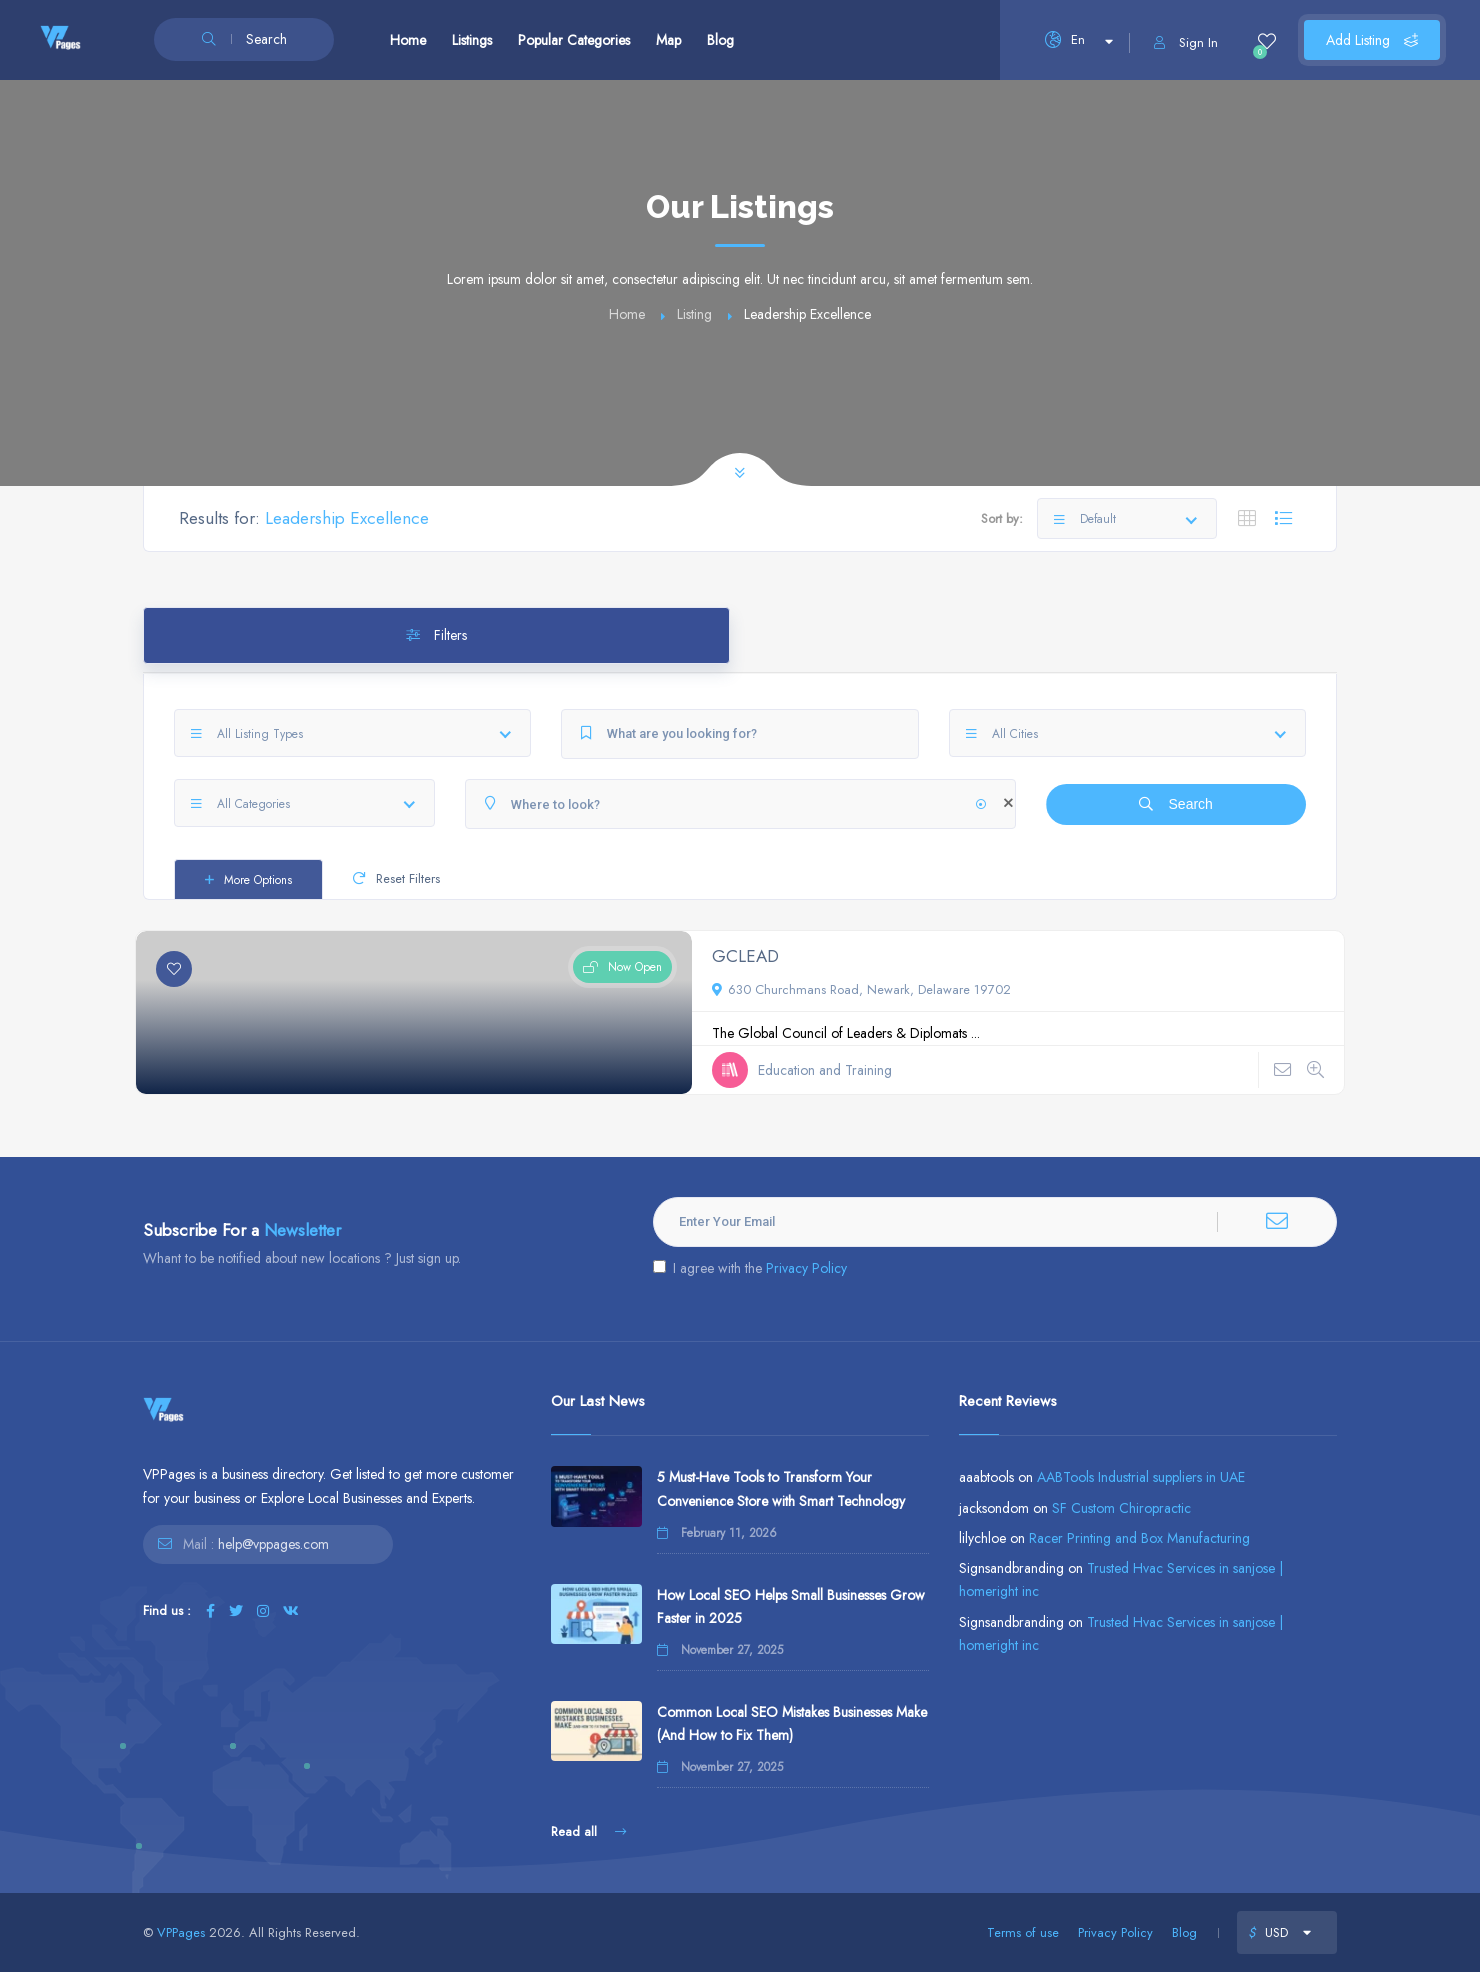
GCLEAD (745, 956)
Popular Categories (574, 40)
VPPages (181, 1932)
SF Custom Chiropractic (1121, 1508)
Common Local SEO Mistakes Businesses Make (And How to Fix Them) (792, 1723)
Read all (588, 1831)
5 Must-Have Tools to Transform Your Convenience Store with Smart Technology (781, 1488)
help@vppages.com (273, 1544)
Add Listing (1372, 40)
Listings (472, 40)
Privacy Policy (806, 1268)
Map (668, 40)
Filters (436, 635)
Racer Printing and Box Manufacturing (1139, 1538)
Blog (720, 40)
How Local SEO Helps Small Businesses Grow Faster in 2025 (791, 1606)
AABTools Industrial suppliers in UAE (1141, 1477)
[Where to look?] (740, 804)
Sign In (1186, 42)
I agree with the (750, 1268)
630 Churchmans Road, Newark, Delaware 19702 (861, 989)
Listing (694, 314)
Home (408, 40)
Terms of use (1023, 1932)
